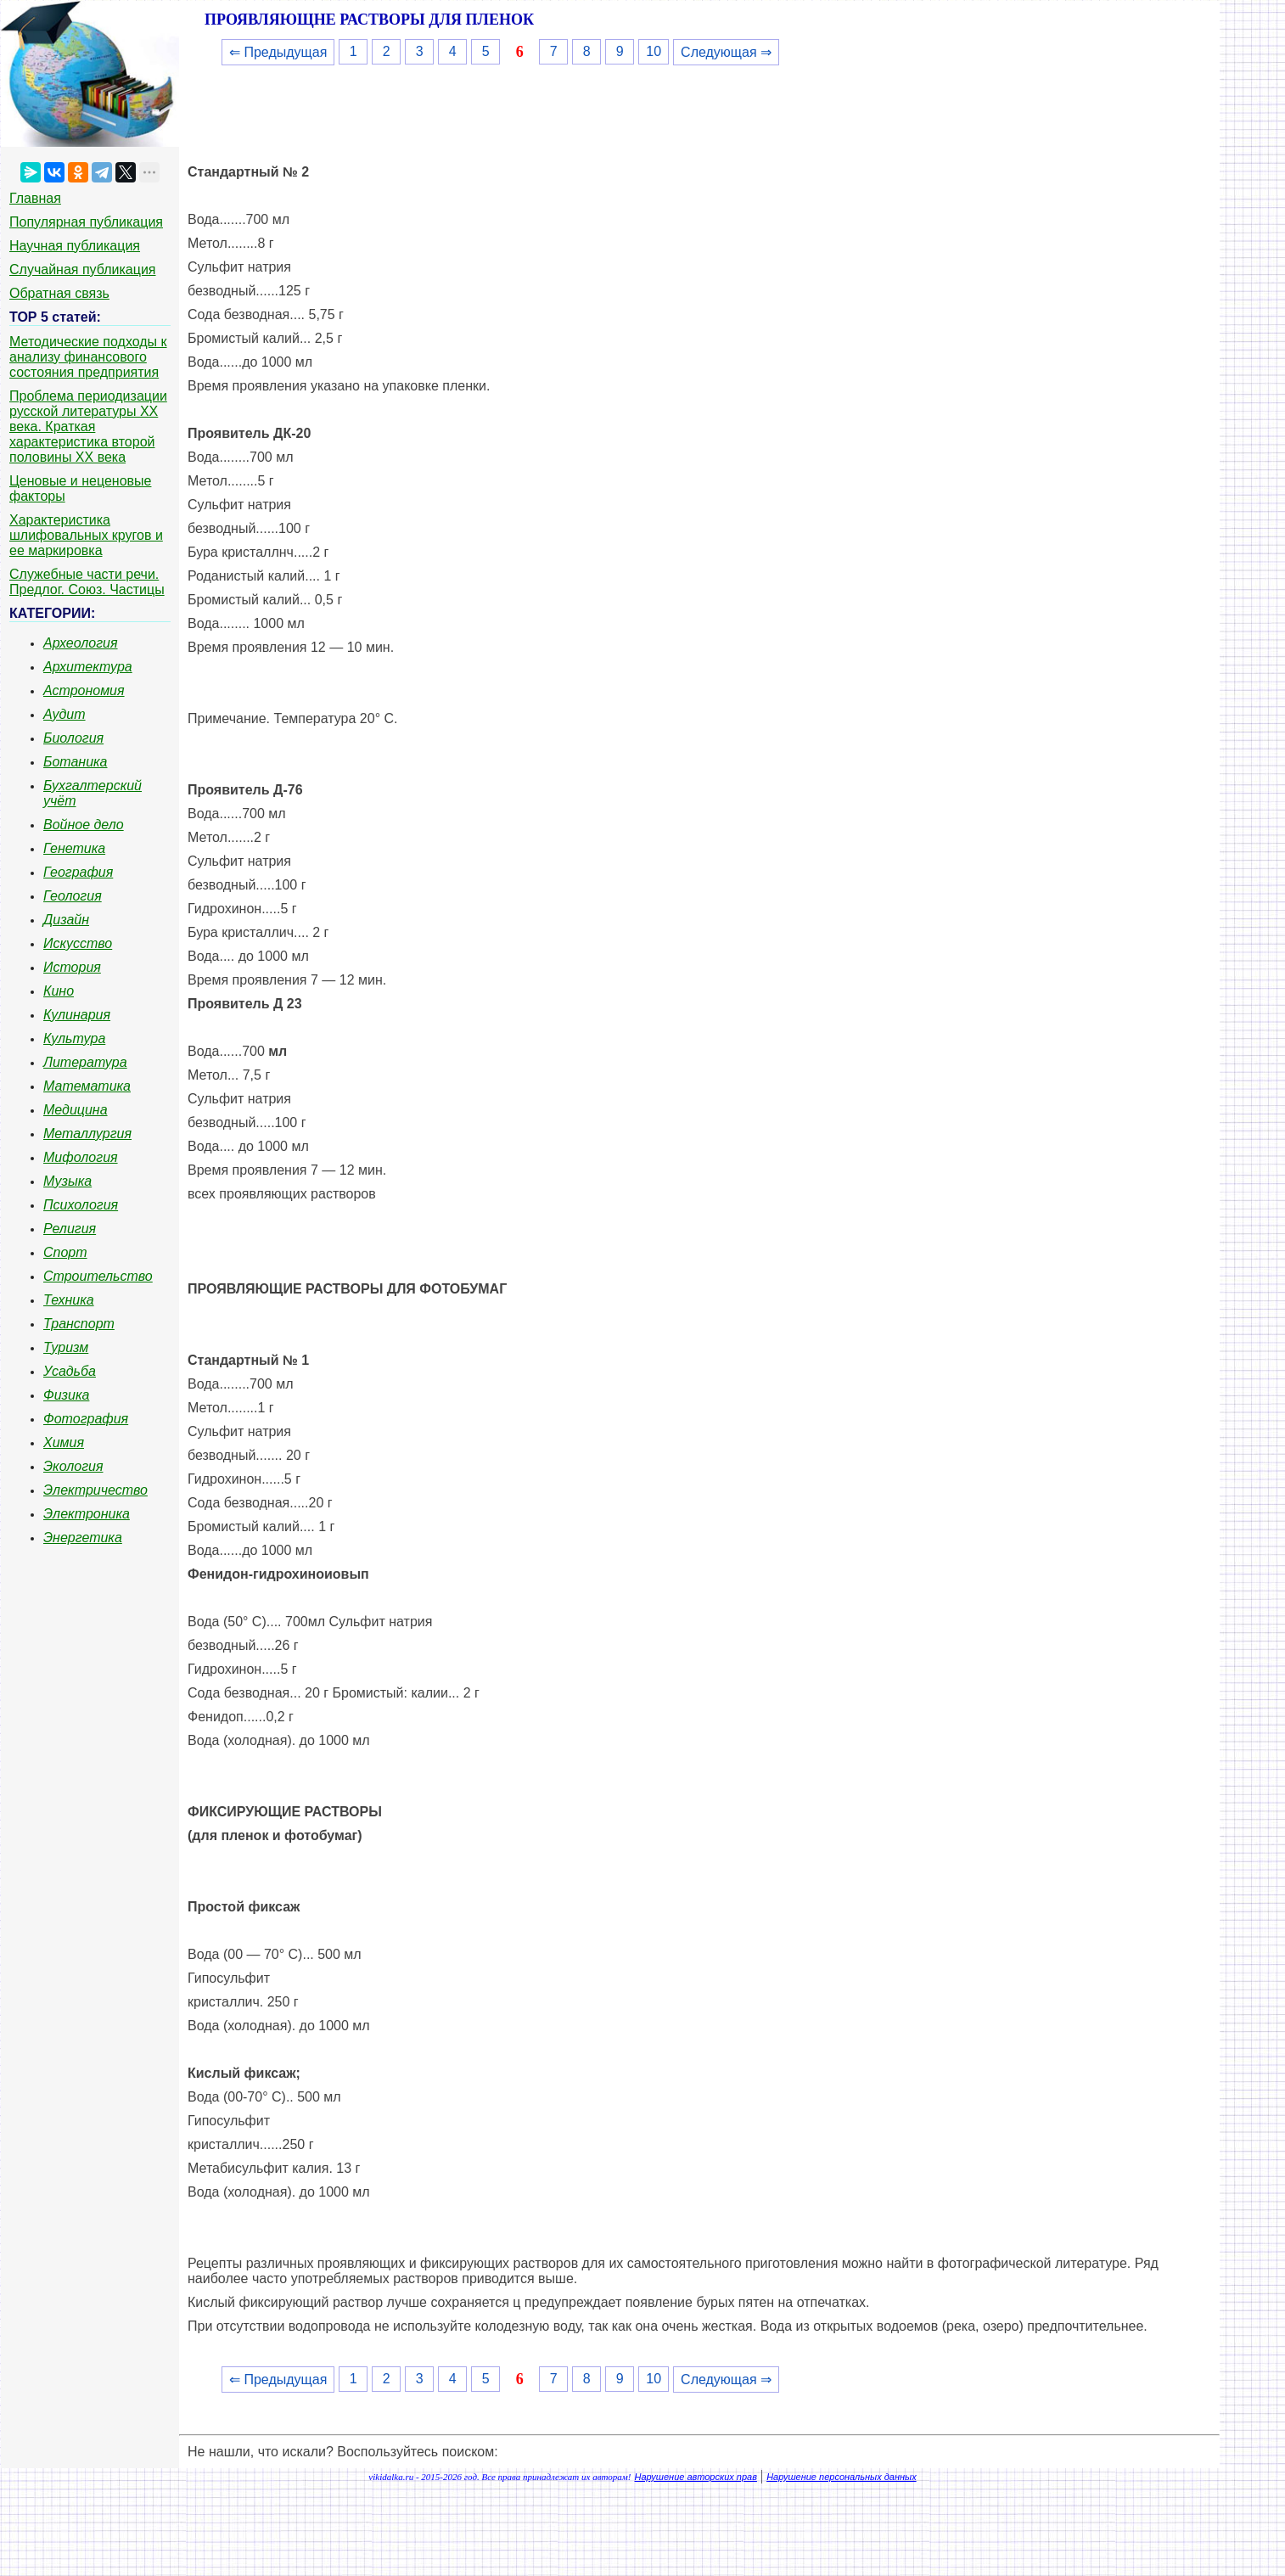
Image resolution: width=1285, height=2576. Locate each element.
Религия (69, 1228)
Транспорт (79, 1323)
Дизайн (66, 919)
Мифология (80, 1157)
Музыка (67, 1181)
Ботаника (75, 762)
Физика (66, 1395)
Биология (73, 738)
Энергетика (82, 1537)
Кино (58, 991)
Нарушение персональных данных (841, 2477)
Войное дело (83, 824)
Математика (87, 1086)
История (72, 967)
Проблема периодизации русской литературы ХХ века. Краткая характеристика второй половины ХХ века (88, 426)
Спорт (65, 1252)
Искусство (77, 943)
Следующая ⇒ (726, 52)
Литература (85, 1062)
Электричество (95, 1490)
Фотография (85, 1418)
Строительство (98, 1276)
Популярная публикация (86, 222)
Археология (80, 643)
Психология (80, 1205)
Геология (72, 896)
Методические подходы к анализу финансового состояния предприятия (88, 356)
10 (653, 51)
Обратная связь (59, 293)
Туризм (65, 1347)
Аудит (64, 714)
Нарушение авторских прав (696, 2477)
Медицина (75, 1110)
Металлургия (87, 1133)
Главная (35, 198)
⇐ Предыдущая (278, 52)
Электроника (86, 1514)
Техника (68, 1300)
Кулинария (76, 1014)
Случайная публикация (82, 269)
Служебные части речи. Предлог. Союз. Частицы (87, 582)
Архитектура (87, 666)
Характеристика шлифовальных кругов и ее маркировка (86, 535)
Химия (63, 1442)
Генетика (74, 848)
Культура (74, 1038)
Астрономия (84, 690)
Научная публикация (74, 246)
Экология (73, 1466)
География (78, 872)
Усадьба (69, 1371)
